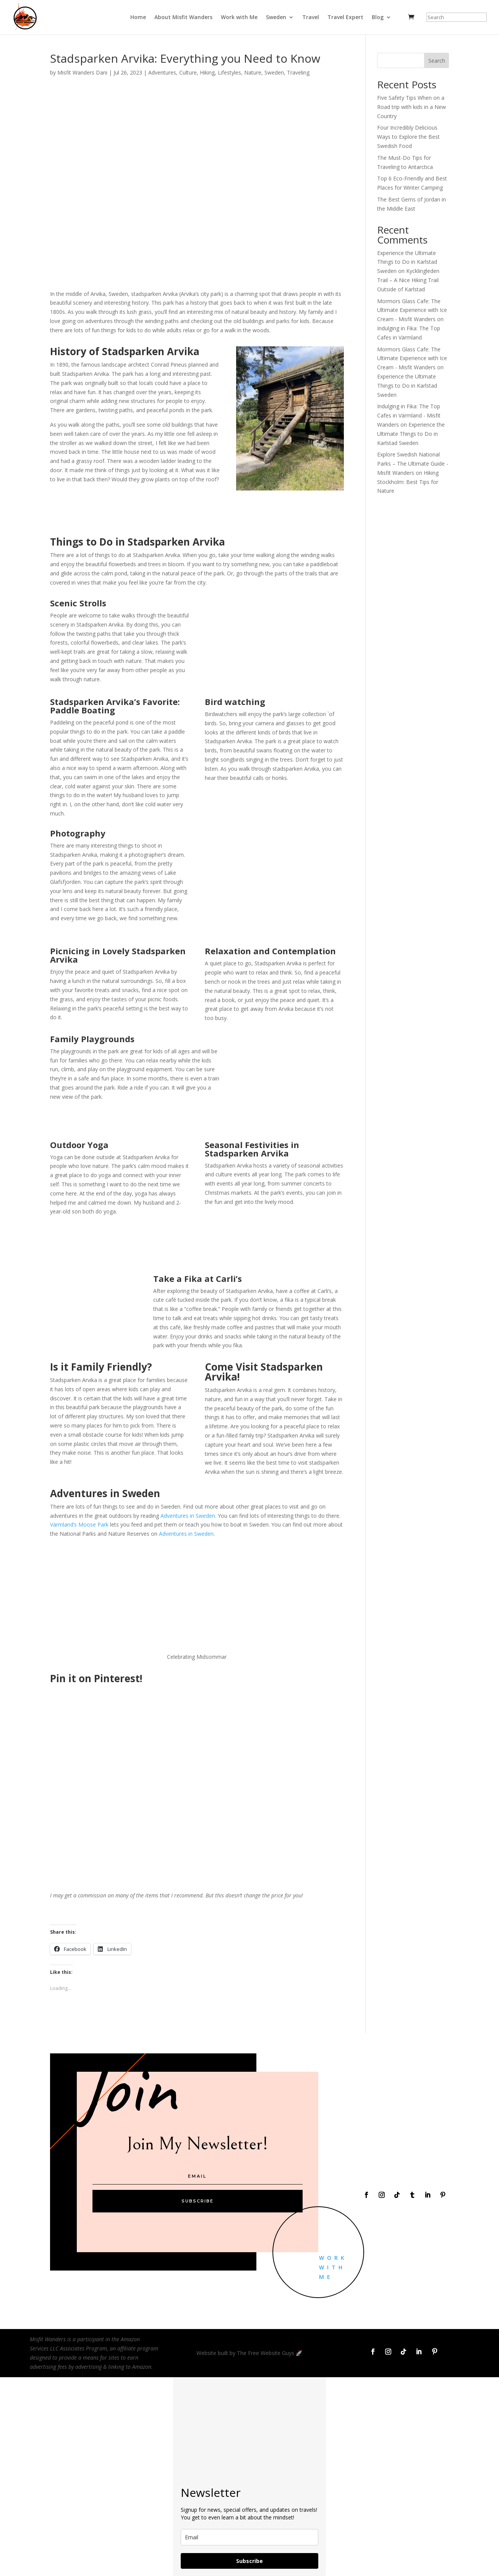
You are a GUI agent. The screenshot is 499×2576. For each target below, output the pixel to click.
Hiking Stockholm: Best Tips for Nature (408, 482)
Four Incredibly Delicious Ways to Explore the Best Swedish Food (408, 136)
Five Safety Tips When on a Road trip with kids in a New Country (411, 107)
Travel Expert (345, 18)
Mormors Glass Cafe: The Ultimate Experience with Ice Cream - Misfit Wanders (412, 310)
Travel (310, 18)
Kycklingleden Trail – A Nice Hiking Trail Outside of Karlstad (408, 280)
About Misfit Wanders (183, 18)
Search (436, 60)
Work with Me (239, 18)
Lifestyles (229, 72)
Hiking (207, 72)
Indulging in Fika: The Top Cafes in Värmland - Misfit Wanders (409, 415)
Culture (188, 72)
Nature (252, 72)
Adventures (162, 72)
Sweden (276, 18)
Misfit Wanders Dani (82, 72)
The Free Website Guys (265, 2353)
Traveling (298, 72)
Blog (378, 18)
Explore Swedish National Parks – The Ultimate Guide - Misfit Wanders (412, 463)
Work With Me (333, 2267)
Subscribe (249, 2560)
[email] (249, 2537)
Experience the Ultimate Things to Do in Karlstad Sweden (407, 262)
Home (138, 18)
